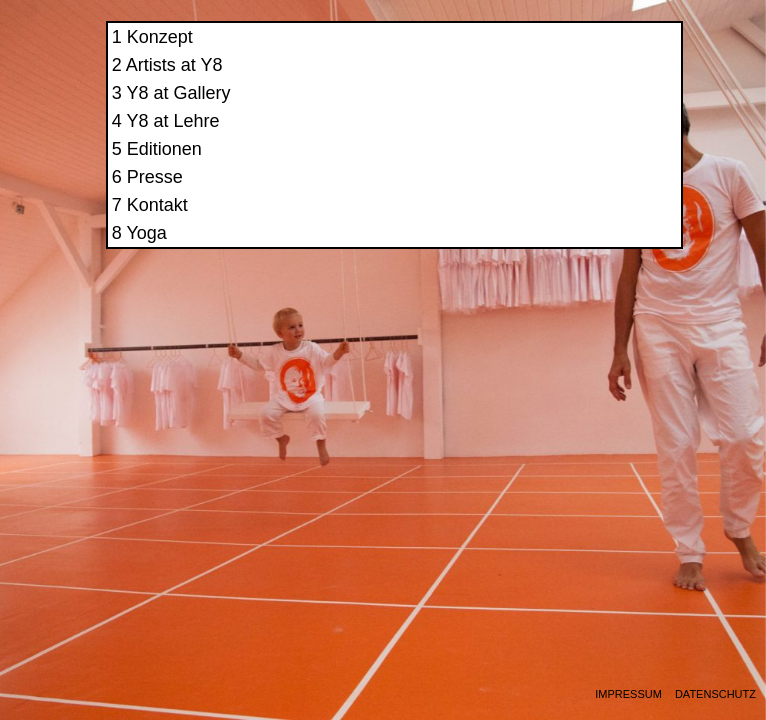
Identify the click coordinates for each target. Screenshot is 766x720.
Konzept (541, 54)
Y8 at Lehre (554, 138)
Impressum (628, 694)
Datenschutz (715, 694)
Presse (536, 194)
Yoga (528, 250)
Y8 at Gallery (560, 110)
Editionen (545, 166)
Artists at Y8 (555, 82)
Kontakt (538, 222)
